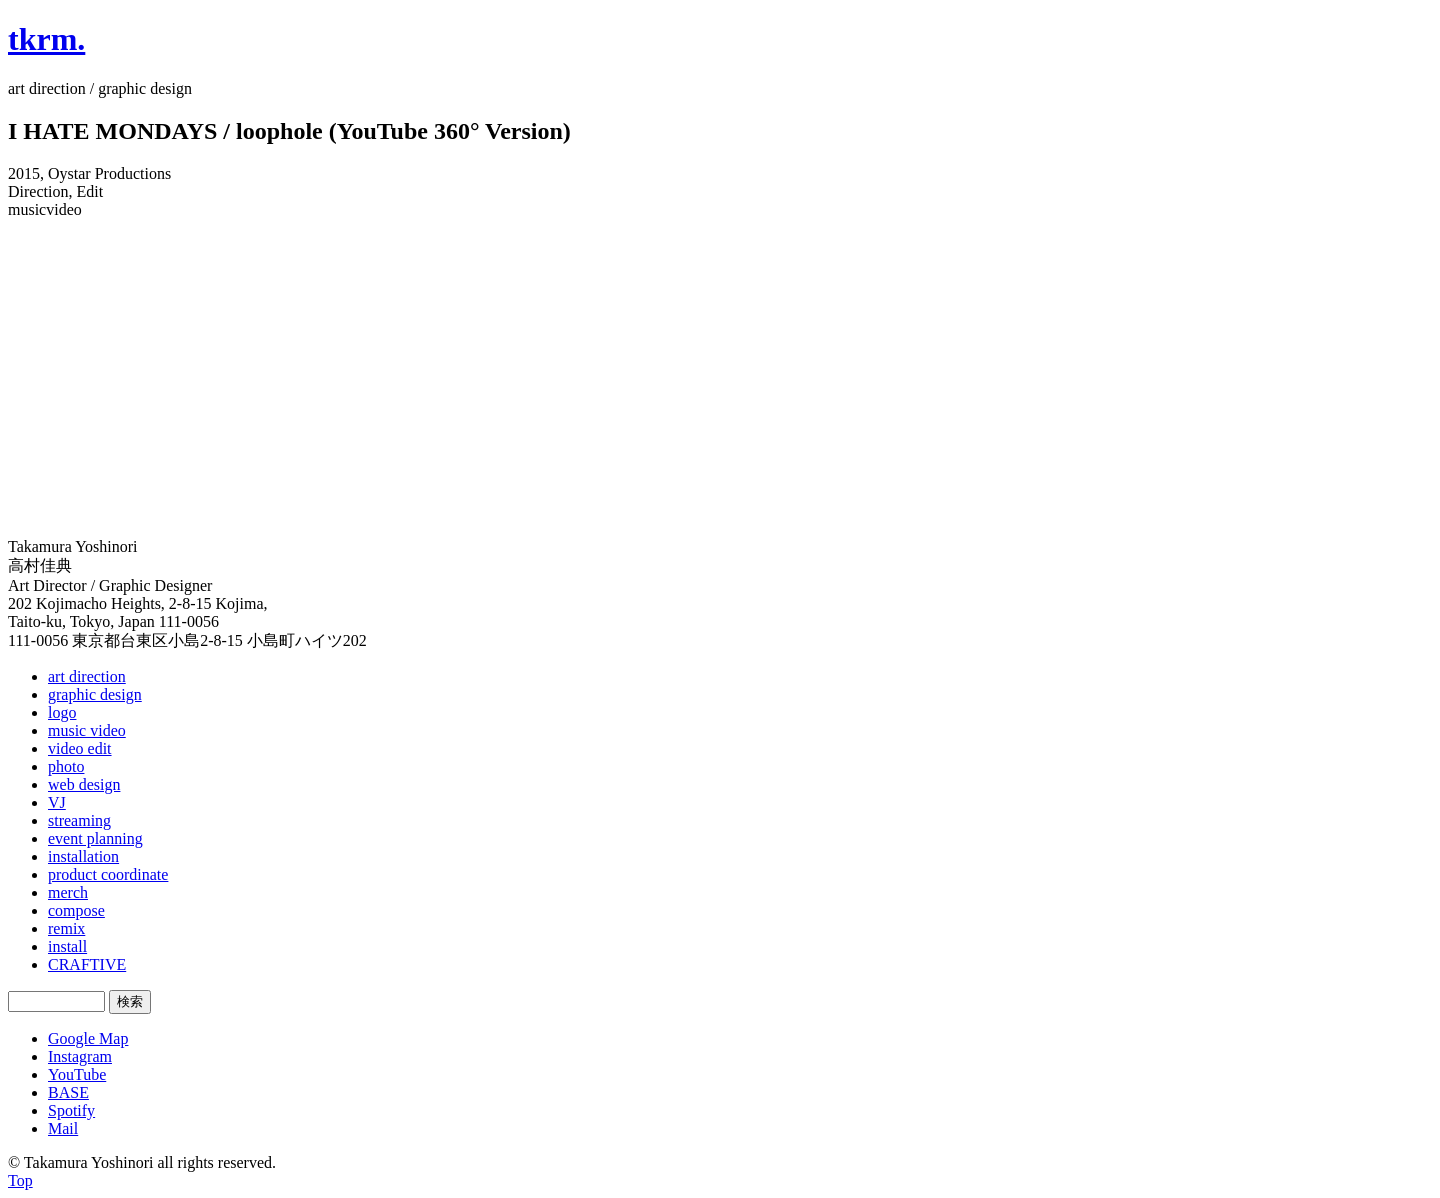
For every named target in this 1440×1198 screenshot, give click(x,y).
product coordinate (108, 874)
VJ (57, 802)
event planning (95, 838)
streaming (79, 820)
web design (84, 784)
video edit (80, 748)
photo (66, 766)
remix (66, 928)
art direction (87, 676)
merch (68, 892)
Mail (63, 1128)
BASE (68, 1092)
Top (20, 1180)
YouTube (77, 1074)
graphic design (95, 694)
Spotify (71, 1110)
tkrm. (46, 39)
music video (87, 730)
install (67, 946)
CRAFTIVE (87, 964)
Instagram (80, 1056)
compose (76, 910)
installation (83, 856)
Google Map (88, 1038)
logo (62, 712)
